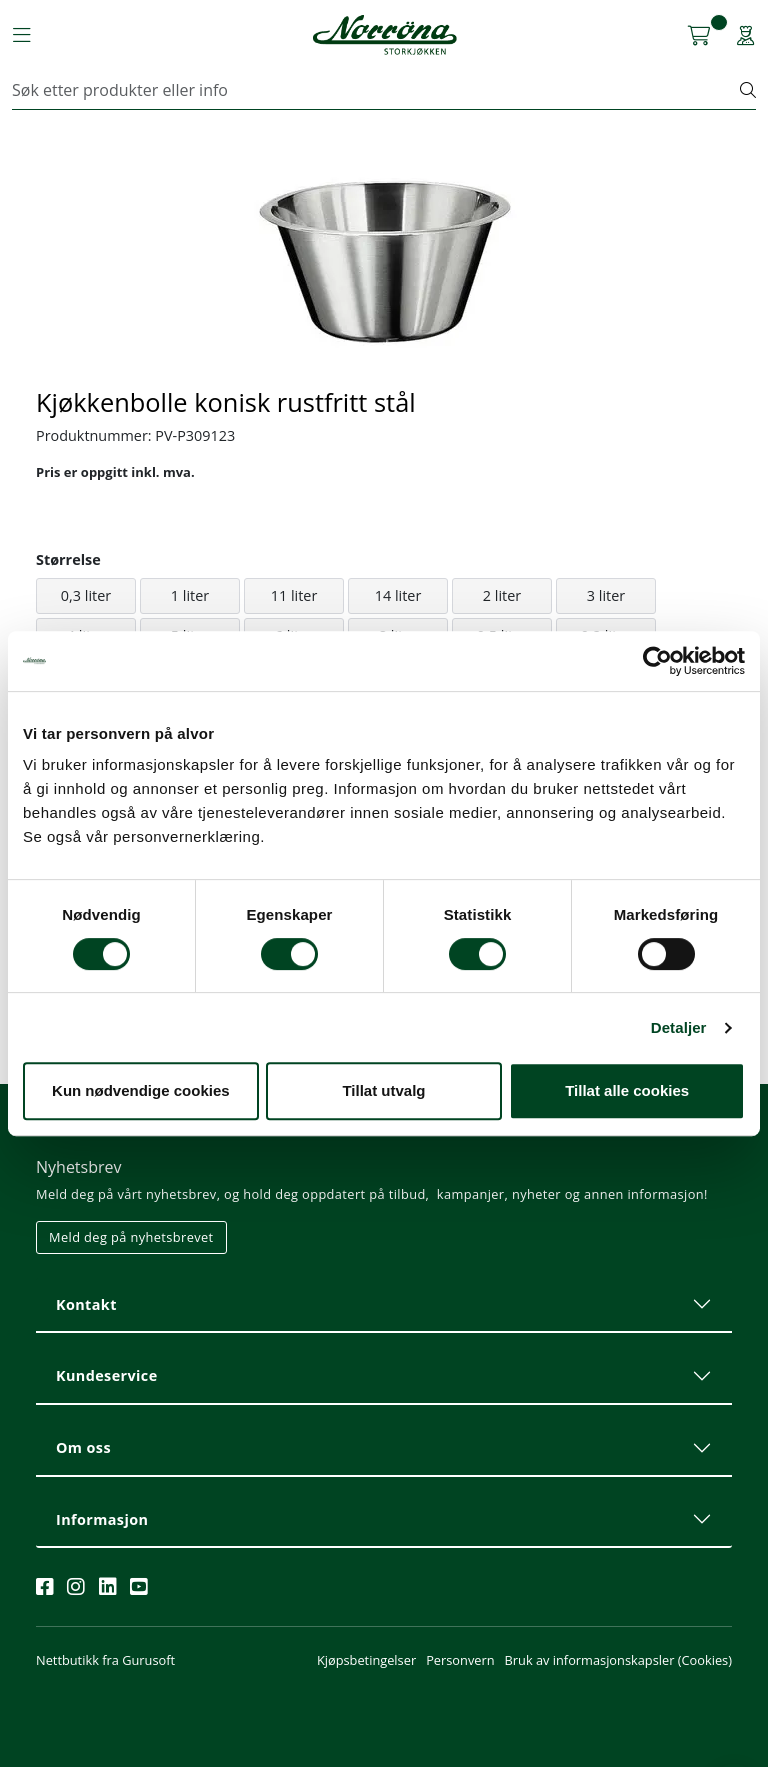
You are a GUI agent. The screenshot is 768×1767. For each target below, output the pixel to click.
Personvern (460, 1660)
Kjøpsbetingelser (366, 1660)
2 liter (502, 595)
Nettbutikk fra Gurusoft (105, 1660)
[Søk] (376, 90)
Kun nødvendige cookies (141, 1090)
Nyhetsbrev (79, 1167)
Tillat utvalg (383, 1090)
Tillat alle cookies (627, 1090)
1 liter (190, 595)
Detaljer (679, 1027)
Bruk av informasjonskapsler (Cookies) (618, 1660)
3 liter (606, 595)
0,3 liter (86, 595)
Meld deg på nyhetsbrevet (131, 1237)
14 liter (398, 595)
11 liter (294, 595)
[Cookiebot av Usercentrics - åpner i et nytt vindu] (657, 661)
